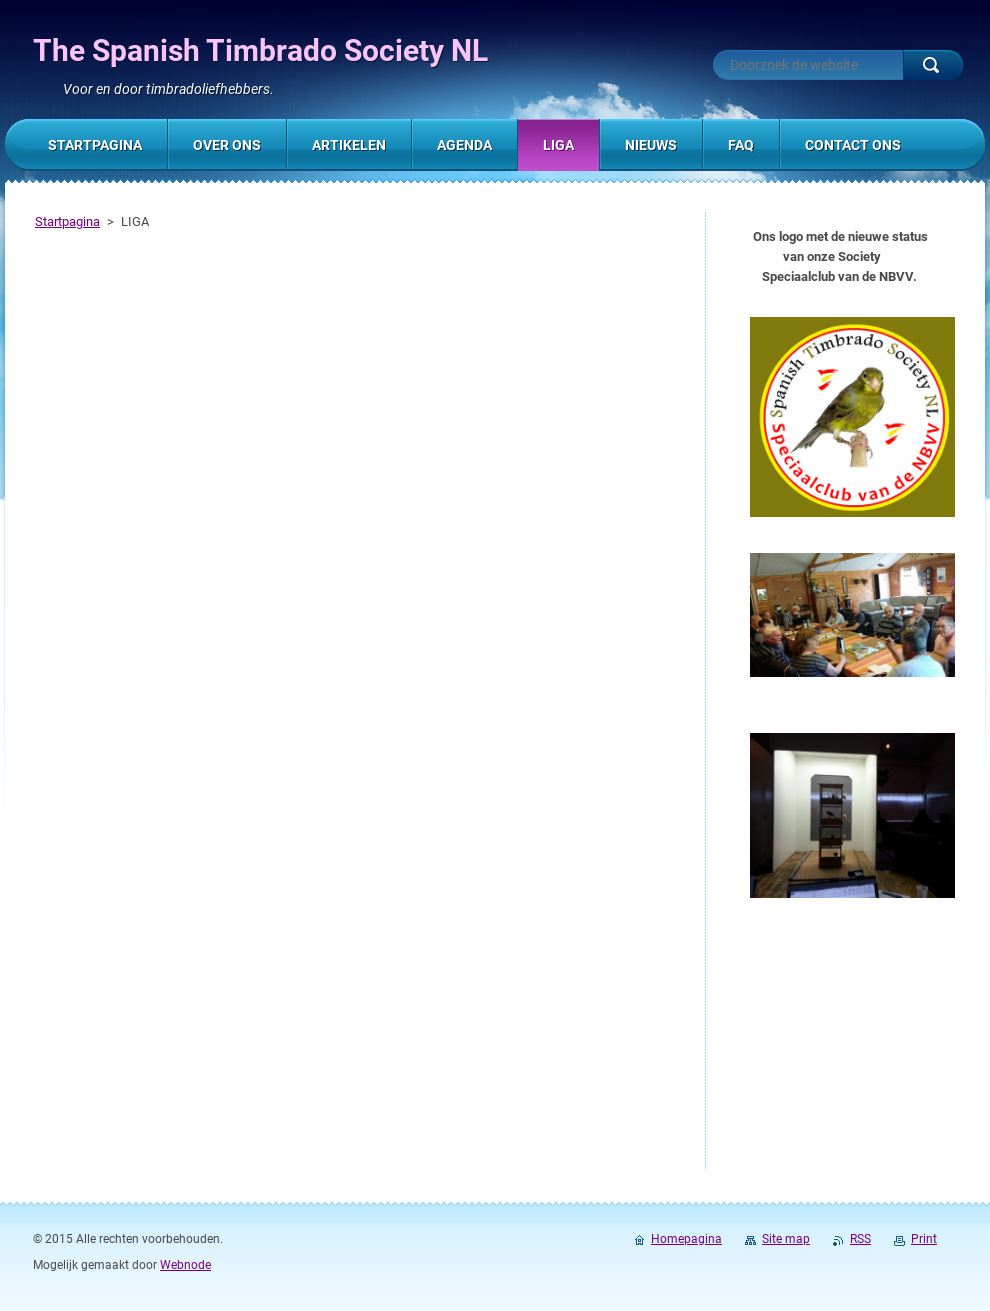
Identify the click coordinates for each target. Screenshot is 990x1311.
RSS (860, 1239)
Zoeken (933, 65)
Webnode (185, 1265)
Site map (786, 1239)
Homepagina (686, 1239)
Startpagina (67, 221)
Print (924, 1239)
